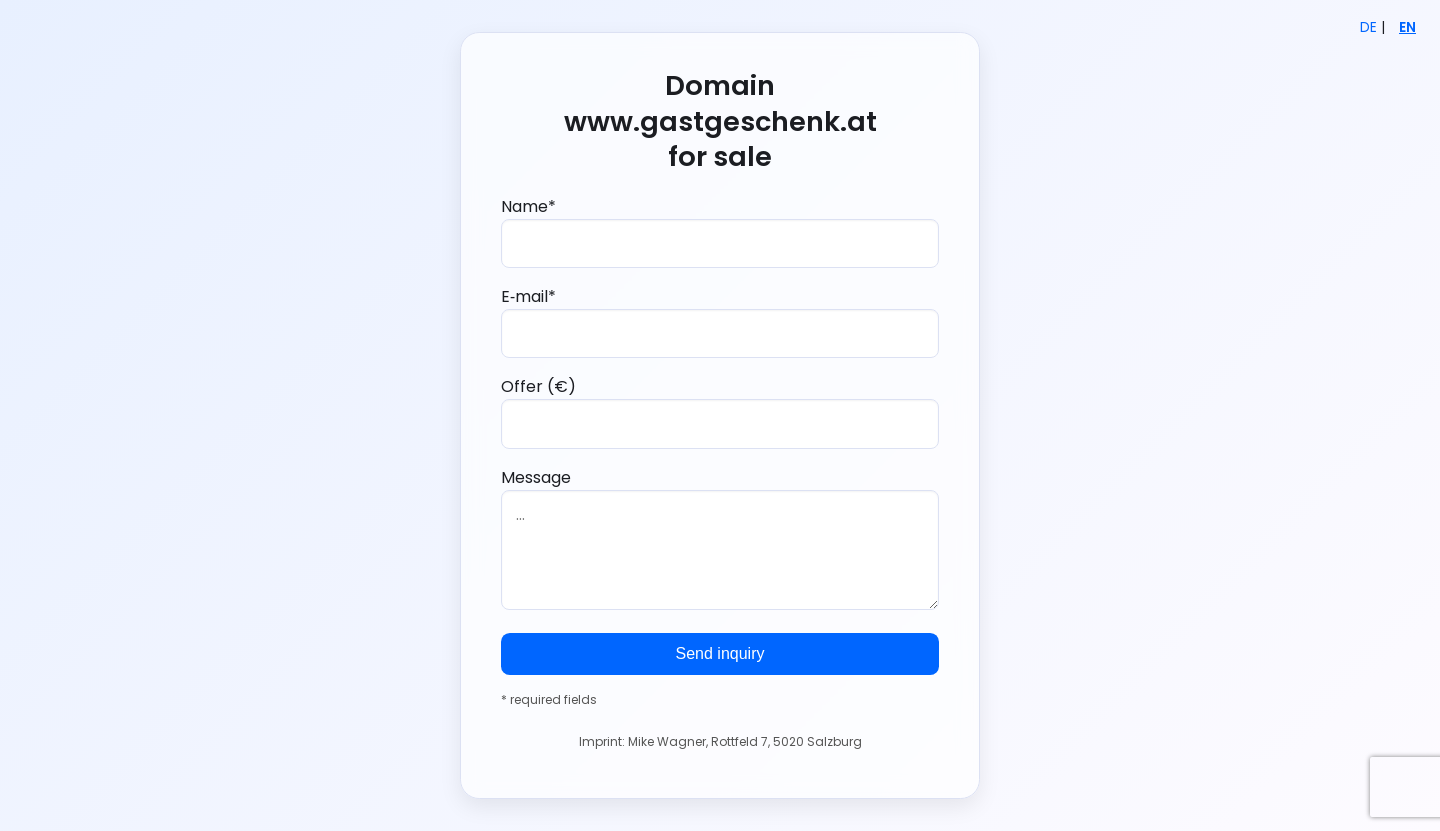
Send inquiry (720, 653)
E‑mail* (720, 321)
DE (1368, 27)
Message (720, 538)
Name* (720, 231)
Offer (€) (720, 411)
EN (1407, 27)
